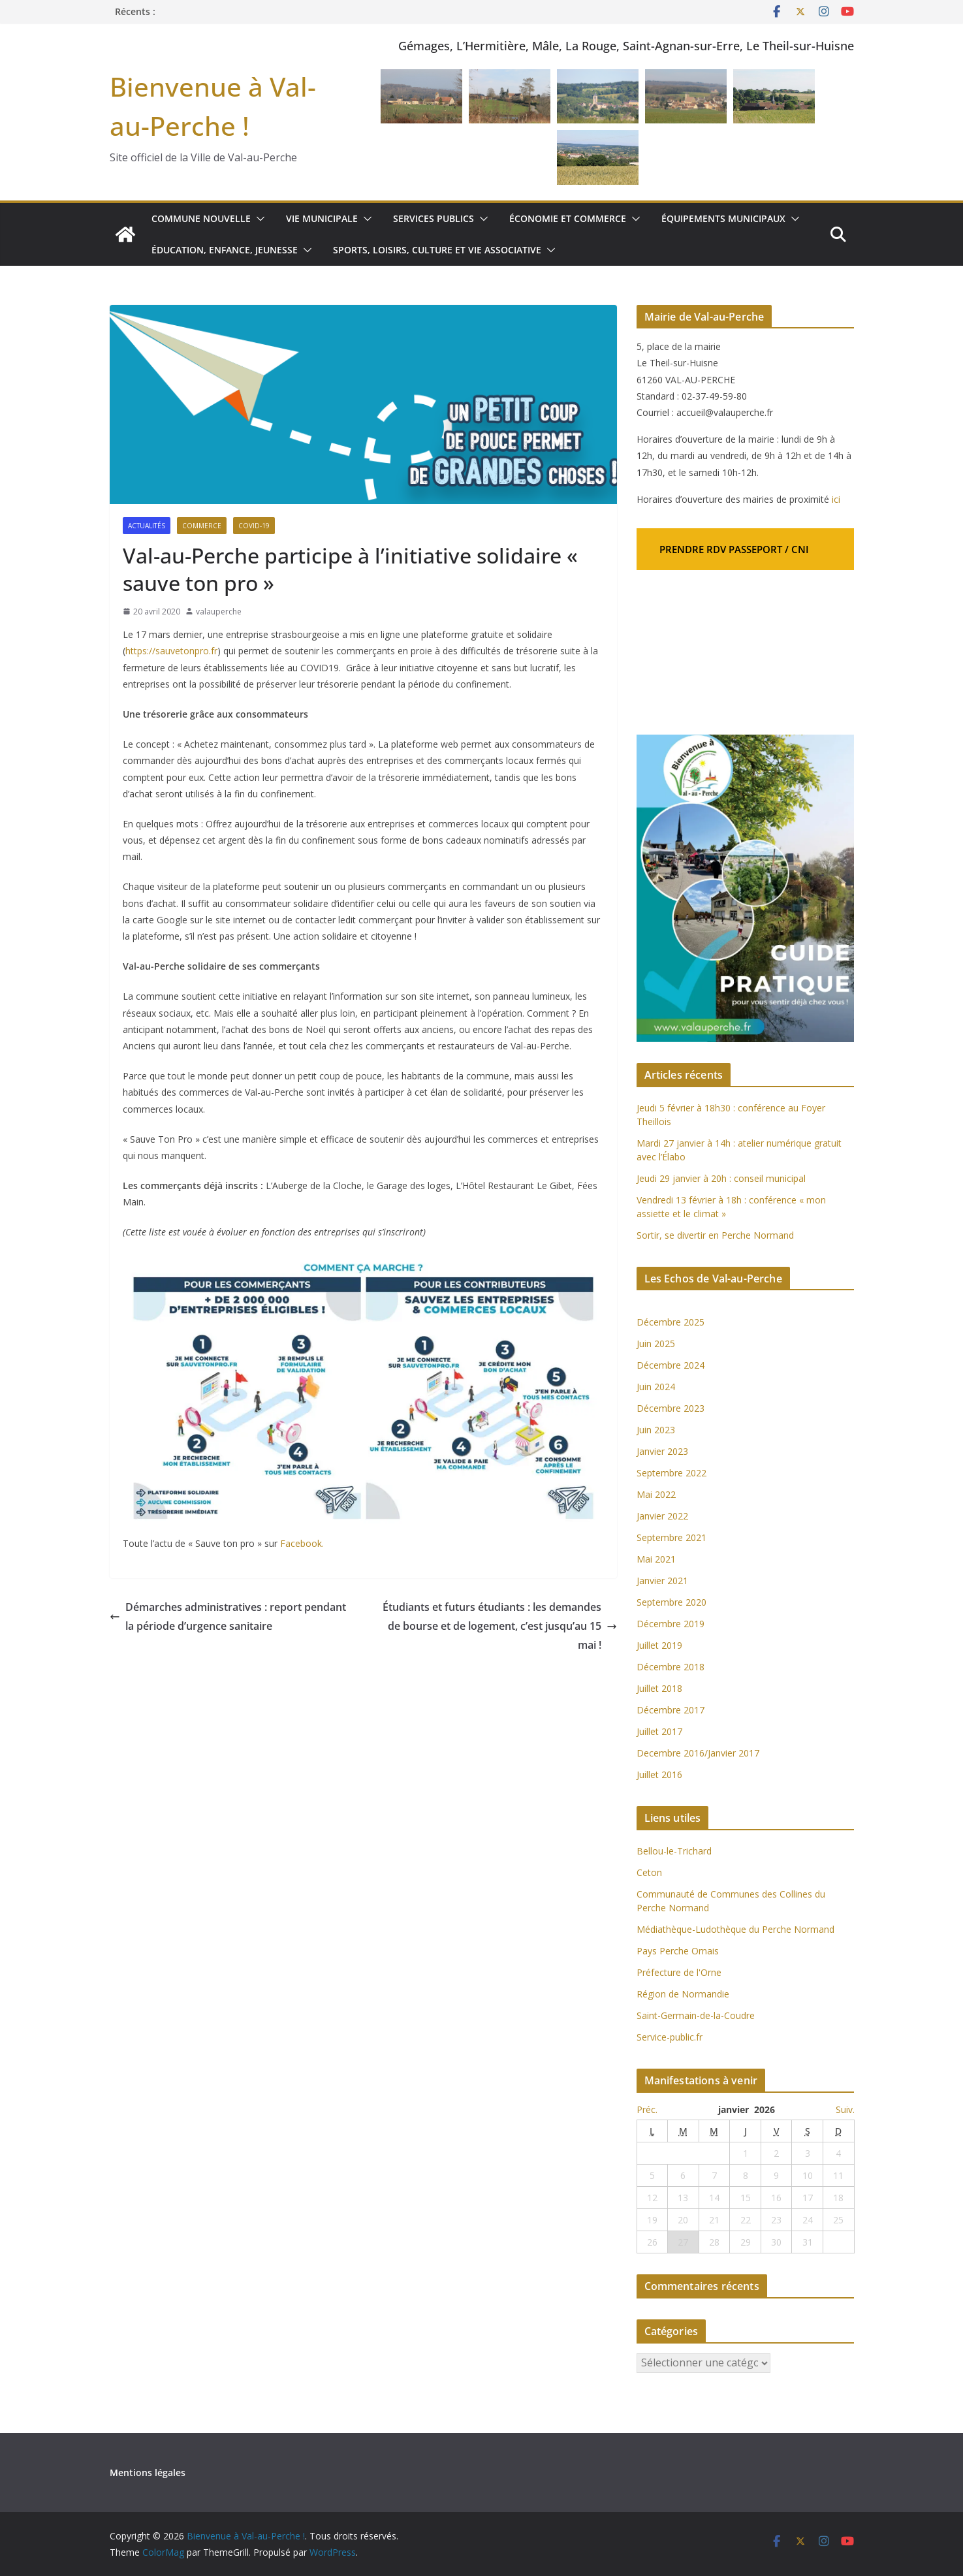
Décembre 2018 (672, 1667)
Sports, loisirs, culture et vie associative (437, 250)
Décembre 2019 (670, 1623)
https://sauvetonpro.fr (171, 650)
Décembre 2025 (670, 1322)
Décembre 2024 (670, 1365)
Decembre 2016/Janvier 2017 (698, 1753)
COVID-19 (254, 525)
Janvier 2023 (662, 1451)
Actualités (146, 525)
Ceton (649, 1872)
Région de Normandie (683, 1994)
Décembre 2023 (670, 1408)
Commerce (201, 525)
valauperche (219, 611)
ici (836, 499)
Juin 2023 (656, 1429)
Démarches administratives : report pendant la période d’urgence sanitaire (228, 1616)
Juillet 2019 (659, 1645)
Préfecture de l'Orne (679, 1972)
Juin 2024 (656, 1386)
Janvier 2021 (662, 1580)
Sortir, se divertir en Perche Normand (715, 1235)
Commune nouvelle (201, 218)
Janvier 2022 (662, 1516)
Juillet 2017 (659, 1731)
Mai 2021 (656, 1559)
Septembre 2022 (671, 1473)
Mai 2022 (656, 1494)
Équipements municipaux (723, 218)
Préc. (647, 2109)
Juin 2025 (656, 1343)
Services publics (433, 218)
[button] (258, 219)
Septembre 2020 (671, 1602)
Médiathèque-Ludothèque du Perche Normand (735, 1929)
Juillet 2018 (659, 1688)
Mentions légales (147, 2472)
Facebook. (300, 1543)
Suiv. (845, 2109)
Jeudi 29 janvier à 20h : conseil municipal (721, 1178)
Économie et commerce (567, 218)
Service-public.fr (670, 2037)
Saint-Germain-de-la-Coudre (696, 2015)
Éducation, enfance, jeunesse (224, 250)
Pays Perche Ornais (678, 1951)
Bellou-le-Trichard (674, 1851)
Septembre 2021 (671, 1537)
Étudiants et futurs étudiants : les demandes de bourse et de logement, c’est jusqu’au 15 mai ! (500, 1626)
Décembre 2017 (670, 1710)
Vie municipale (322, 218)
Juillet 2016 (659, 1774)
